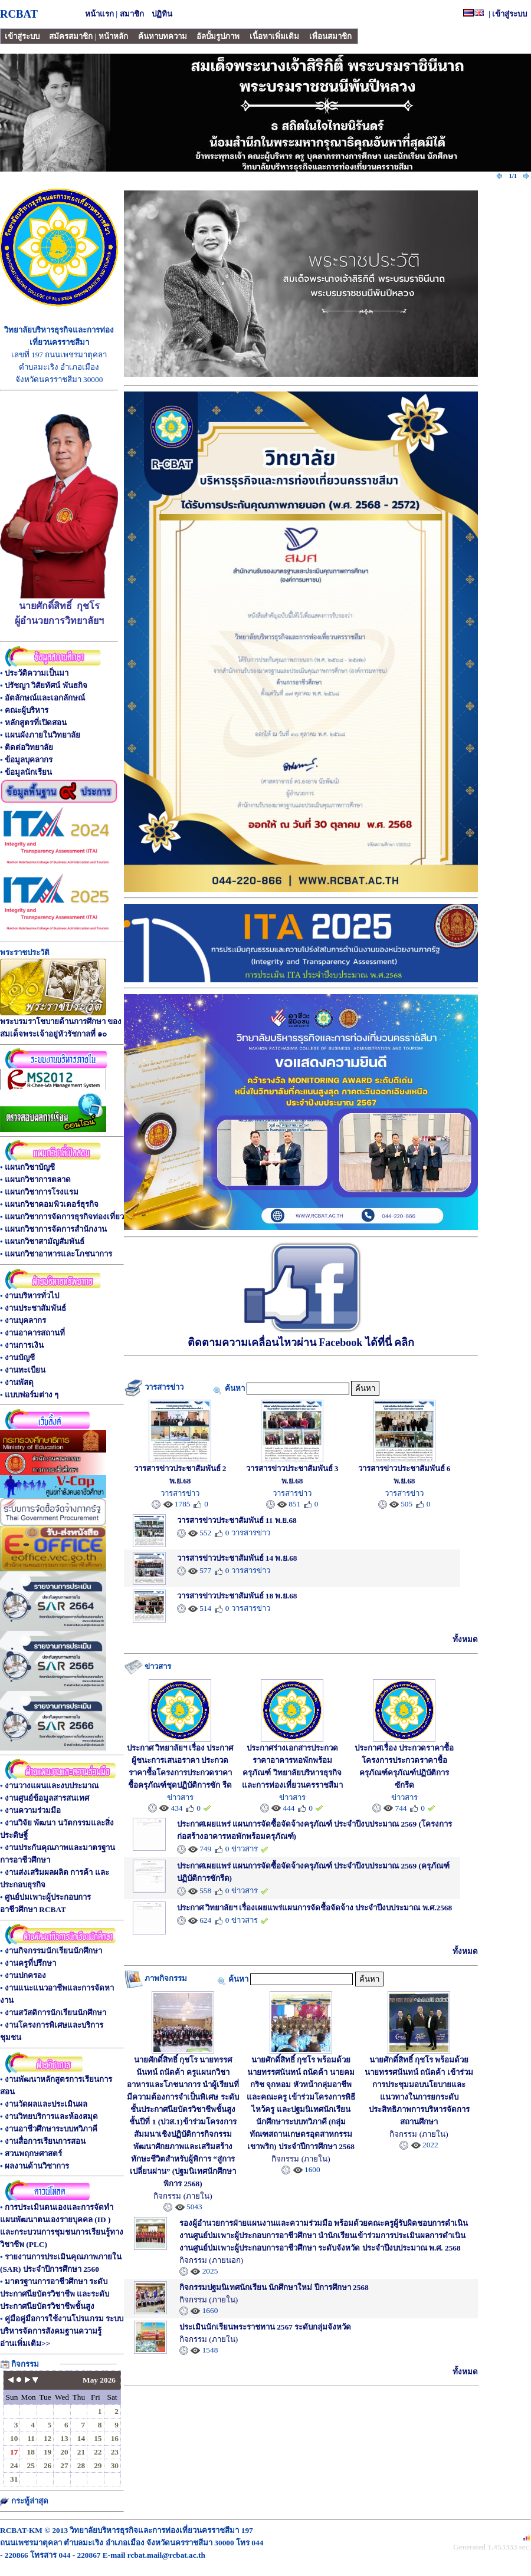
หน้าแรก (99, 13)
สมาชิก (132, 13)
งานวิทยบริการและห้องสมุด (51, 2116)
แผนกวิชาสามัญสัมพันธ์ (44, 1241)
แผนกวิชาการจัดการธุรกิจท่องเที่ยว (64, 1216)
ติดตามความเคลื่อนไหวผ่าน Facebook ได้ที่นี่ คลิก (301, 1336)
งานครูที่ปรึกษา (30, 1963)
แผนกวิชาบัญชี (30, 1167)
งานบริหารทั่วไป (32, 1295)
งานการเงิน (24, 1345)
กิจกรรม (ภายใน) (182, 2196)
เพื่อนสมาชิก (330, 36)
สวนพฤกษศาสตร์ (33, 2153)
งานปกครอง (25, 1975)
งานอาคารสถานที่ (35, 1332)
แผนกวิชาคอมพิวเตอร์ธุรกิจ (52, 1204)
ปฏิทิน (162, 13)
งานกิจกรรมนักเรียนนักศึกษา (53, 1950)
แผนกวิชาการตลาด (38, 1179)
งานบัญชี (20, 1357)
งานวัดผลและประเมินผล (46, 2104)
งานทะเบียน (25, 1370)
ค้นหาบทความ (162, 36)
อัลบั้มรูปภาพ (218, 36)
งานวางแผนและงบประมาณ (52, 1785)
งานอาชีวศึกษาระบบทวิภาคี (51, 2128)
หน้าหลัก (113, 36)
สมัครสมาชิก (71, 36)
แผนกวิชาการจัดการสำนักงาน (56, 1229)
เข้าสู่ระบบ (509, 13)
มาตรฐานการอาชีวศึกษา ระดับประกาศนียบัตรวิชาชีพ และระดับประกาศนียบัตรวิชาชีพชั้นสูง (54, 2294)
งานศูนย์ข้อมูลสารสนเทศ (47, 1798)
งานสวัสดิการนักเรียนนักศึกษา (55, 2012)
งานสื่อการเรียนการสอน (45, 2141)
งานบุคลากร (25, 1320)
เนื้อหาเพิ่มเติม (274, 36)
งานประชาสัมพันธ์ (35, 1308)
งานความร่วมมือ (33, 1810)
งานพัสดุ (19, 1382)
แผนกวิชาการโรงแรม (41, 1191)
